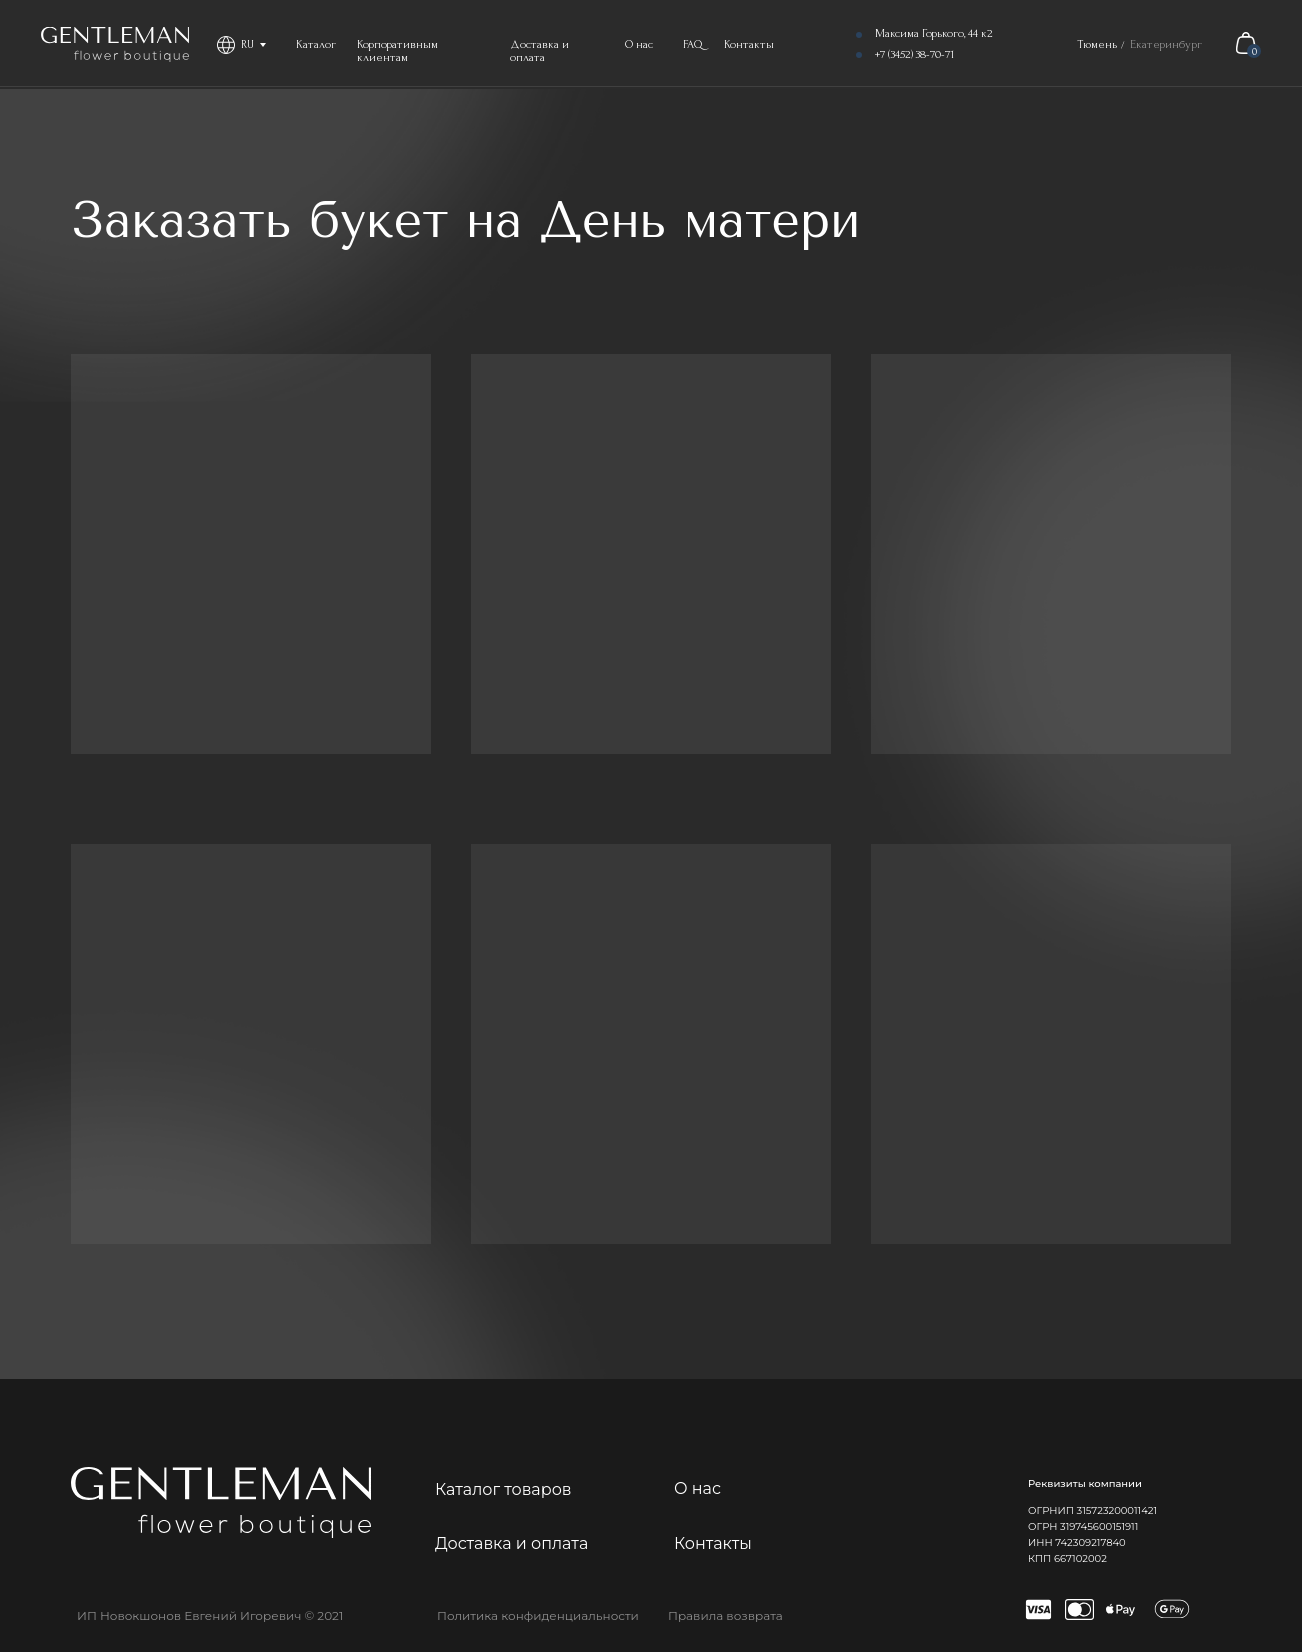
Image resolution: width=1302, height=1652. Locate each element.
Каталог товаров (503, 1489)
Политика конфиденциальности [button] (538, 1615)
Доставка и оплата (539, 51)
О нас (639, 44)
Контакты (749, 44)
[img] (115, 44)
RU (247, 44)
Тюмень (1097, 44)
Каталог (316, 44)
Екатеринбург (1166, 44)
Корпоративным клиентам (397, 51)
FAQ (693, 44)
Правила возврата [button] (725, 1615)
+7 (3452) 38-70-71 (914, 54)
